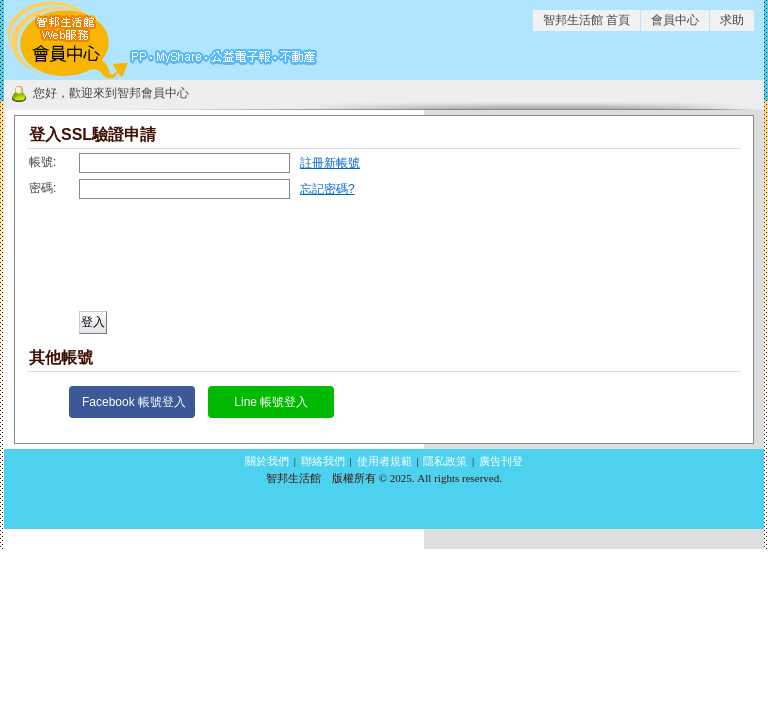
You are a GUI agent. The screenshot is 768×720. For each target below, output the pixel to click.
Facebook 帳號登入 (134, 402)
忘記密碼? (327, 189)
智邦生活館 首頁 (586, 20)
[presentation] (177, 262)
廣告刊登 (501, 461)
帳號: (42, 162)
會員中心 (675, 20)
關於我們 (267, 461)
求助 (732, 20)
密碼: (42, 188)
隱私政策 (445, 461)
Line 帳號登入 (271, 402)
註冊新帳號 (330, 163)
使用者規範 (384, 461)
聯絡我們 (323, 461)
